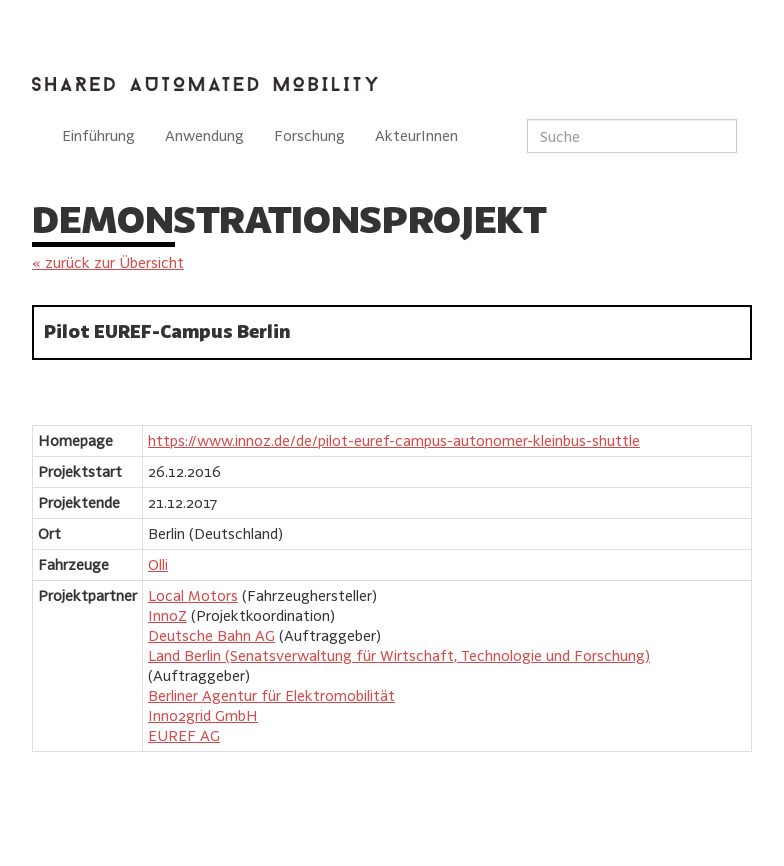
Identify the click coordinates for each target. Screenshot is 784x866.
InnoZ (167, 615)
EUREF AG (184, 735)
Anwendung (204, 135)
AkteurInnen (416, 135)
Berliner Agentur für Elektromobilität (271, 695)
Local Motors (193, 595)
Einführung (98, 135)
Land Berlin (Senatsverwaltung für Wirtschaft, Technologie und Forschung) (399, 655)
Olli (158, 564)
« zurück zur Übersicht (108, 262)
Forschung (309, 135)
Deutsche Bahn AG (211, 635)
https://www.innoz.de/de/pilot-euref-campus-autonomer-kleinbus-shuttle (394, 440)
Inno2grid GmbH (203, 715)
